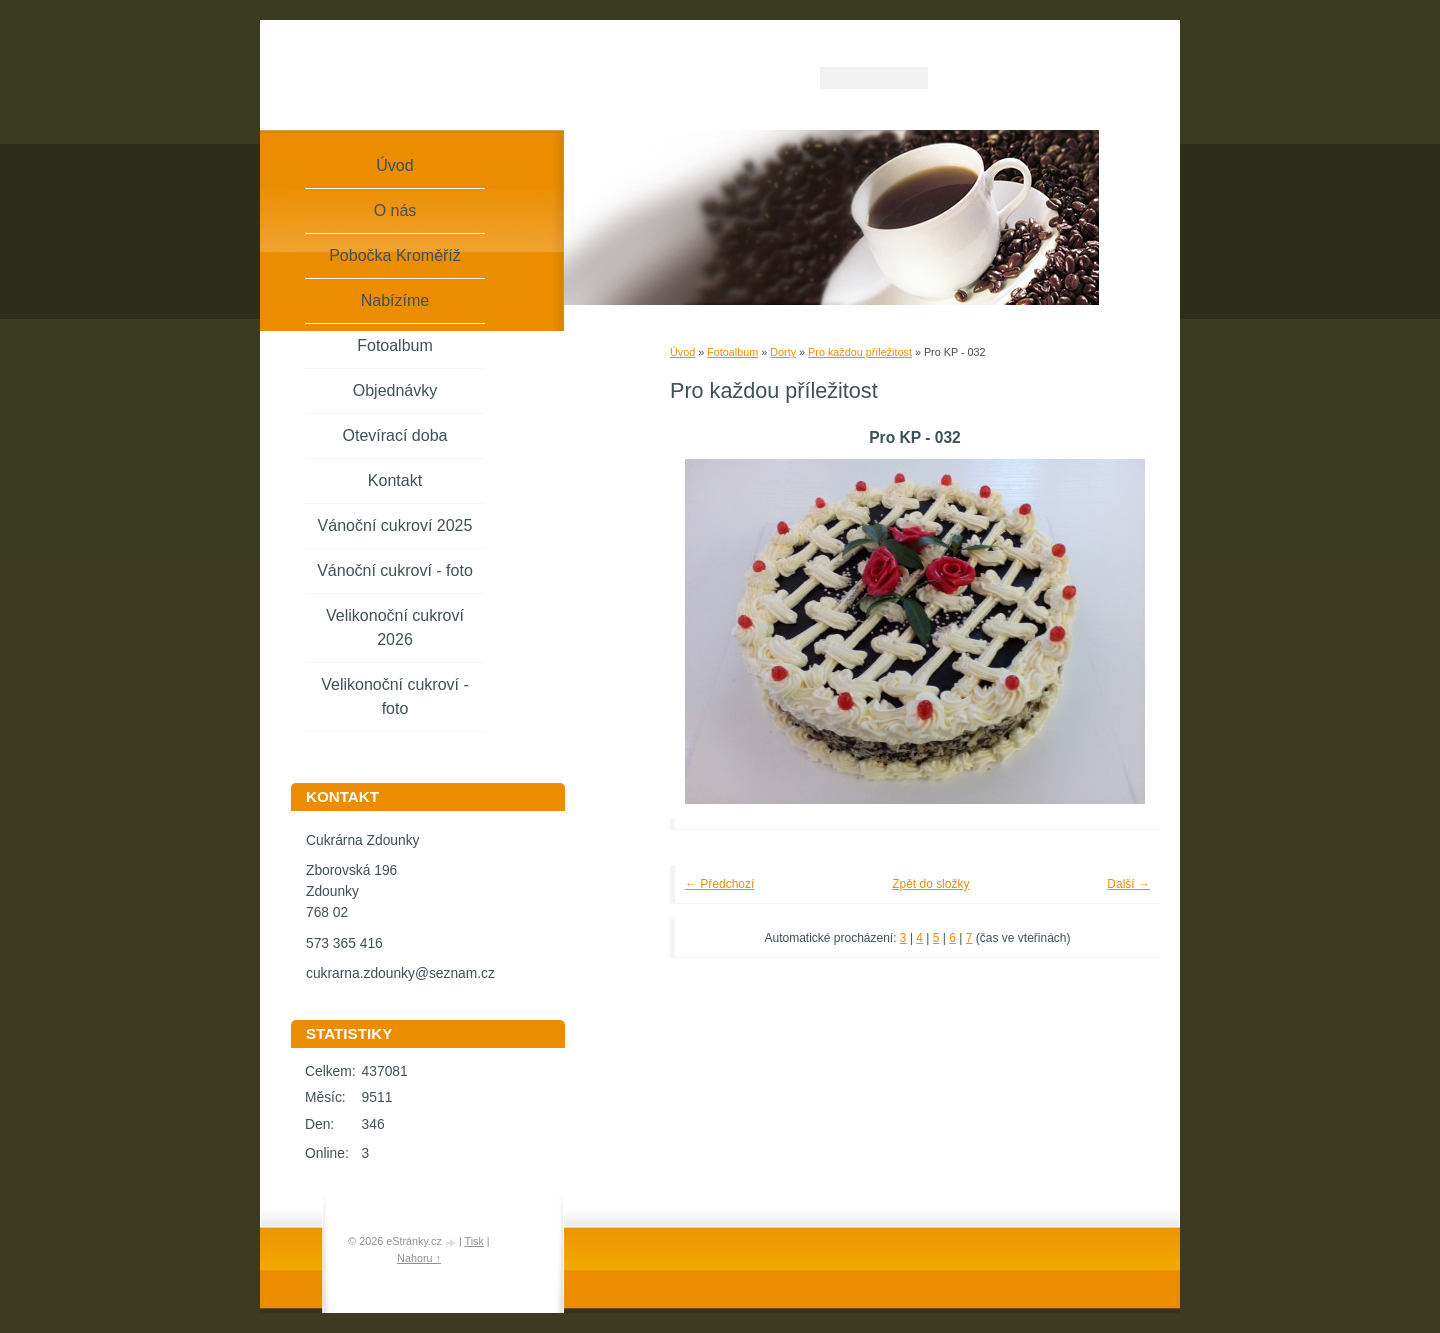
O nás (395, 210)
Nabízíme (395, 300)
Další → (1128, 884)
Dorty (783, 352)
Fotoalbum (732, 352)
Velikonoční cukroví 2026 (395, 627)
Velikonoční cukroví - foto (395, 696)
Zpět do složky (930, 884)
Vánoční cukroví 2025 (395, 525)
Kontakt (395, 480)
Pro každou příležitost (860, 352)
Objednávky (395, 390)
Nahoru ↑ (419, 1258)
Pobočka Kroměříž (395, 255)
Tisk (473, 1241)
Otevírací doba (395, 435)
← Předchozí (719, 884)
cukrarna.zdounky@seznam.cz (400, 973)
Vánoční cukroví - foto (395, 570)
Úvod (682, 352)
